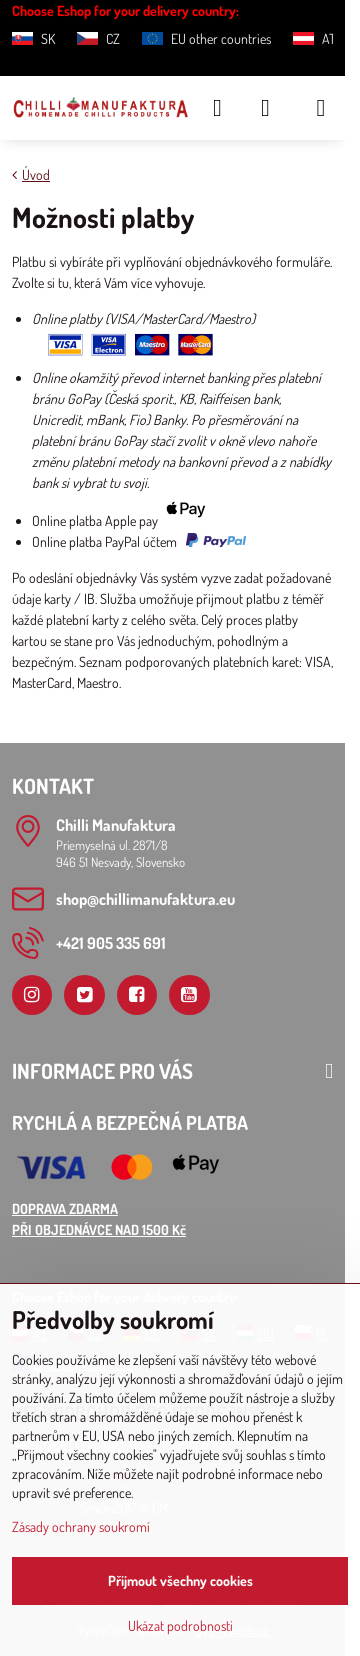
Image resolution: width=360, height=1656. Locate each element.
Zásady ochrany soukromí (81, 1526)
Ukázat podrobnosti (180, 1625)
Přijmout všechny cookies (180, 1580)
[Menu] (321, 108)
